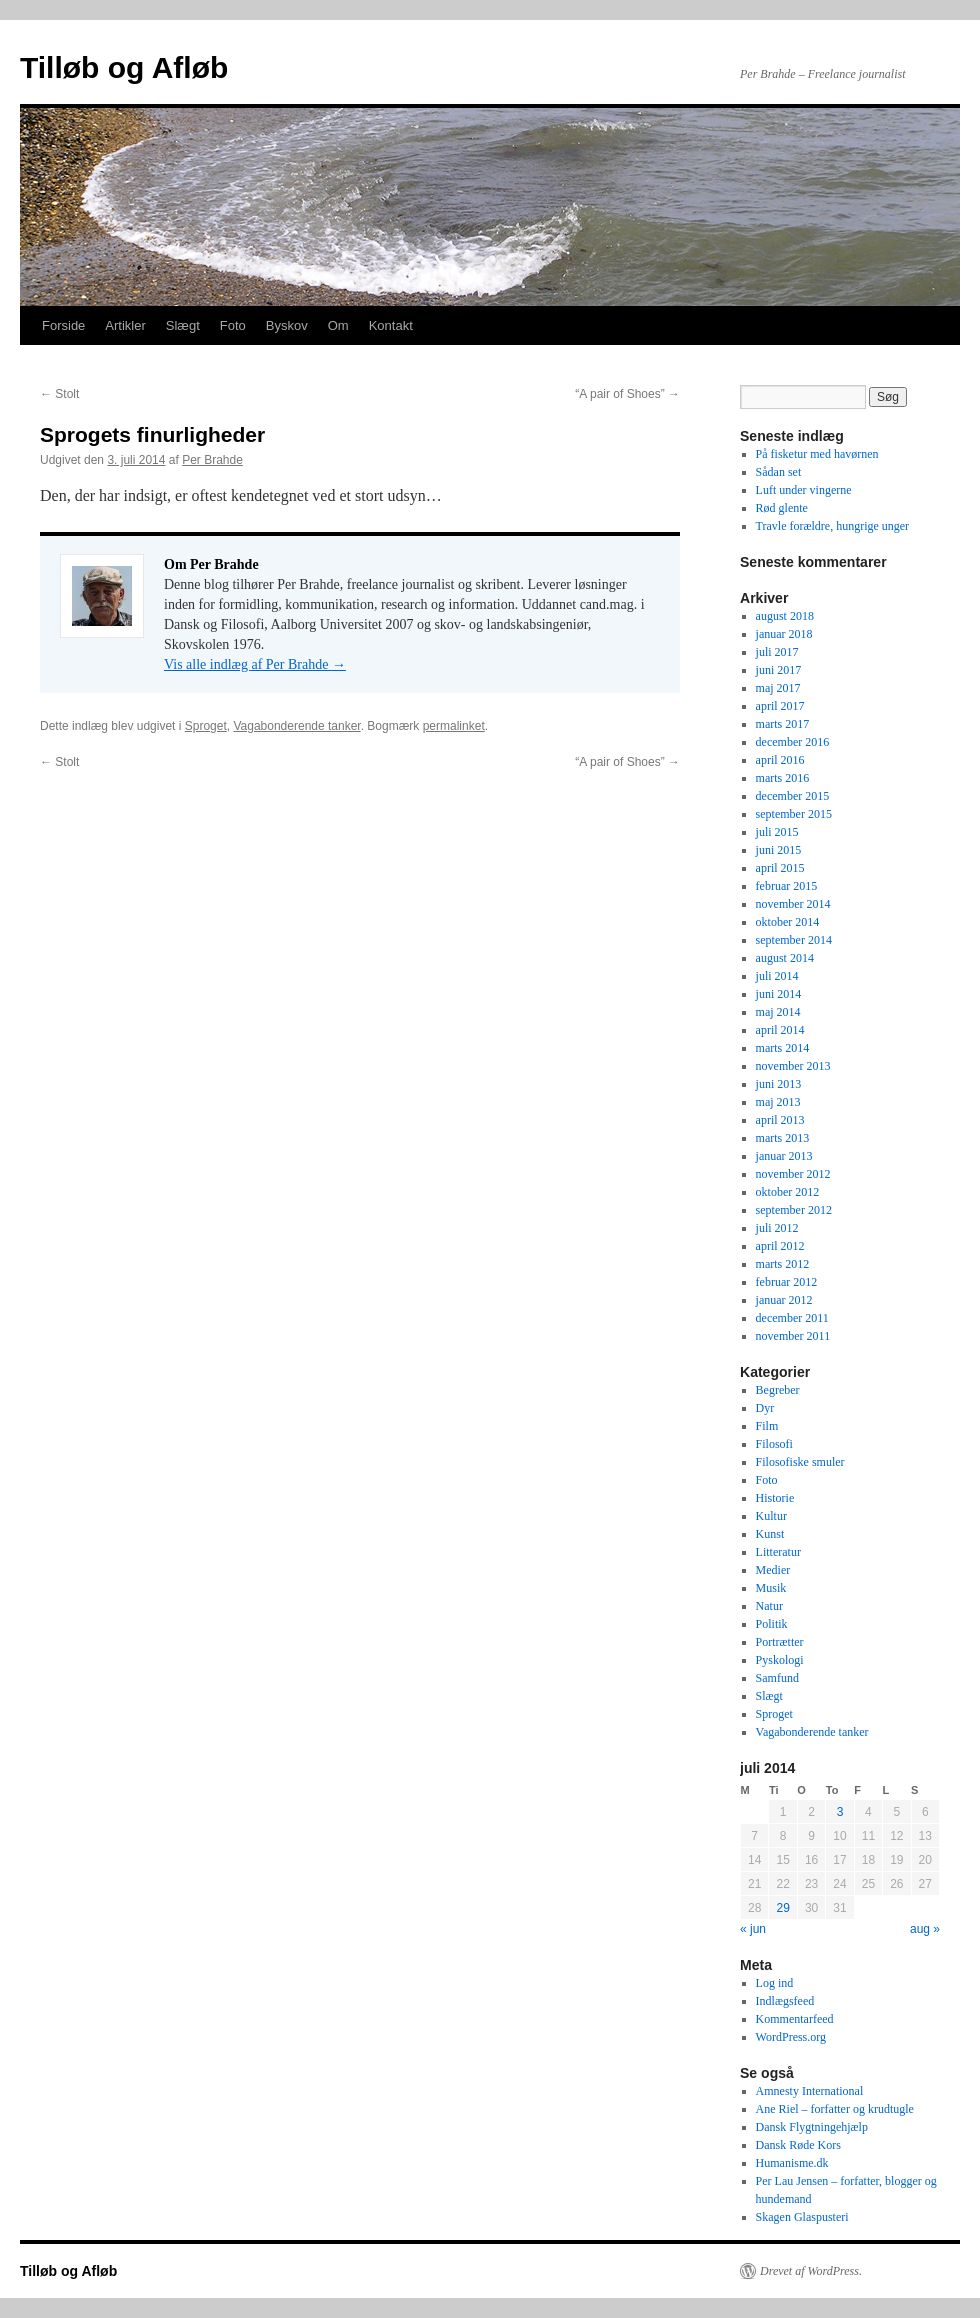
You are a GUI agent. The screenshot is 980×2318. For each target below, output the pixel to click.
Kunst (770, 1534)
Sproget (206, 726)
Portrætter (780, 1642)
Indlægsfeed (785, 2001)
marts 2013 (783, 1138)
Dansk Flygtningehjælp (812, 2127)
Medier (773, 1570)
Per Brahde (212, 460)
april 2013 (780, 1120)
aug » (925, 1929)
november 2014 (793, 904)
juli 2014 (777, 976)
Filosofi (774, 1444)
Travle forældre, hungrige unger (833, 526)
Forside (63, 325)
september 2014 (794, 940)
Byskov (287, 325)
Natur (769, 1606)
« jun (753, 1929)
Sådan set (779, 472)
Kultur (771, 1516)
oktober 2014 (788, 922)
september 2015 (794, 814)
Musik (771, 1588)
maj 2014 (778, 1012)
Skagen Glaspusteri (802, 2217)
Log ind (775, 1983)
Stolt (59, 394)
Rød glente (782, 508)
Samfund (777, 1678)
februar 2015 (787, 886)
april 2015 (780, 868)
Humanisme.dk (792, 2163)
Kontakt (391, 325)
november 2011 (793, 1336)
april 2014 (780, 1030)
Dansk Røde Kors (798, 2145)
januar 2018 (784, 634)
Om (338, 325)
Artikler (125, 325)
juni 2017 (779, 670)
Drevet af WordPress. (811, 2271)
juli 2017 (777, 652)
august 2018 (785, 616)
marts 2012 (783, 1264)
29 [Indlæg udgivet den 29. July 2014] (782, 1908)
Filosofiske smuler (800, 1462)
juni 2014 (779, 994)
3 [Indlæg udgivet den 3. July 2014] (840, 1812)
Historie (775, 1498)
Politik (772, 1624)
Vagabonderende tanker (296, 726)
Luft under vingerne (804, 490)
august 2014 (785, 958)
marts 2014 (783, 1048)
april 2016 (780, 760)
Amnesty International (810, 2091)
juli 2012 (777, 1228)
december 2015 (793, 796)
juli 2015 (777, 832)
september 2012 (794, 1210)
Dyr (765, 1408)
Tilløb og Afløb (124, 67)
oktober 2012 (788, 1192)
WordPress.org (791, 2037)
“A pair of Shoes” (627, 394)
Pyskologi (780, 1660)
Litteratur (778, 1552)
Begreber (778, 1390)
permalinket (454, 726)
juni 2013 (779, 1084)
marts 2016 (783, 778)
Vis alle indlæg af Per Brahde (255, 664)
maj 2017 (778, 688)
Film (767, 1426)
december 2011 (792, 1318)
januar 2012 (784, 1300)
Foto (233, 325)
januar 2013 (784, 1156)
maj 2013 (778, 1102)
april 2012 (780, 1246)
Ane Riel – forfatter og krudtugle (835, 2109)
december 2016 (793, 742)
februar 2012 (787, 1282)
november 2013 (793, 1066)
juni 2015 (779, 850)
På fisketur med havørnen (817, 454)
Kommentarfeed (795, 2019)
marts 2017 (783, 724)
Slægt (183, 325)
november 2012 (793, 1174)
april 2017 (780, 706)
